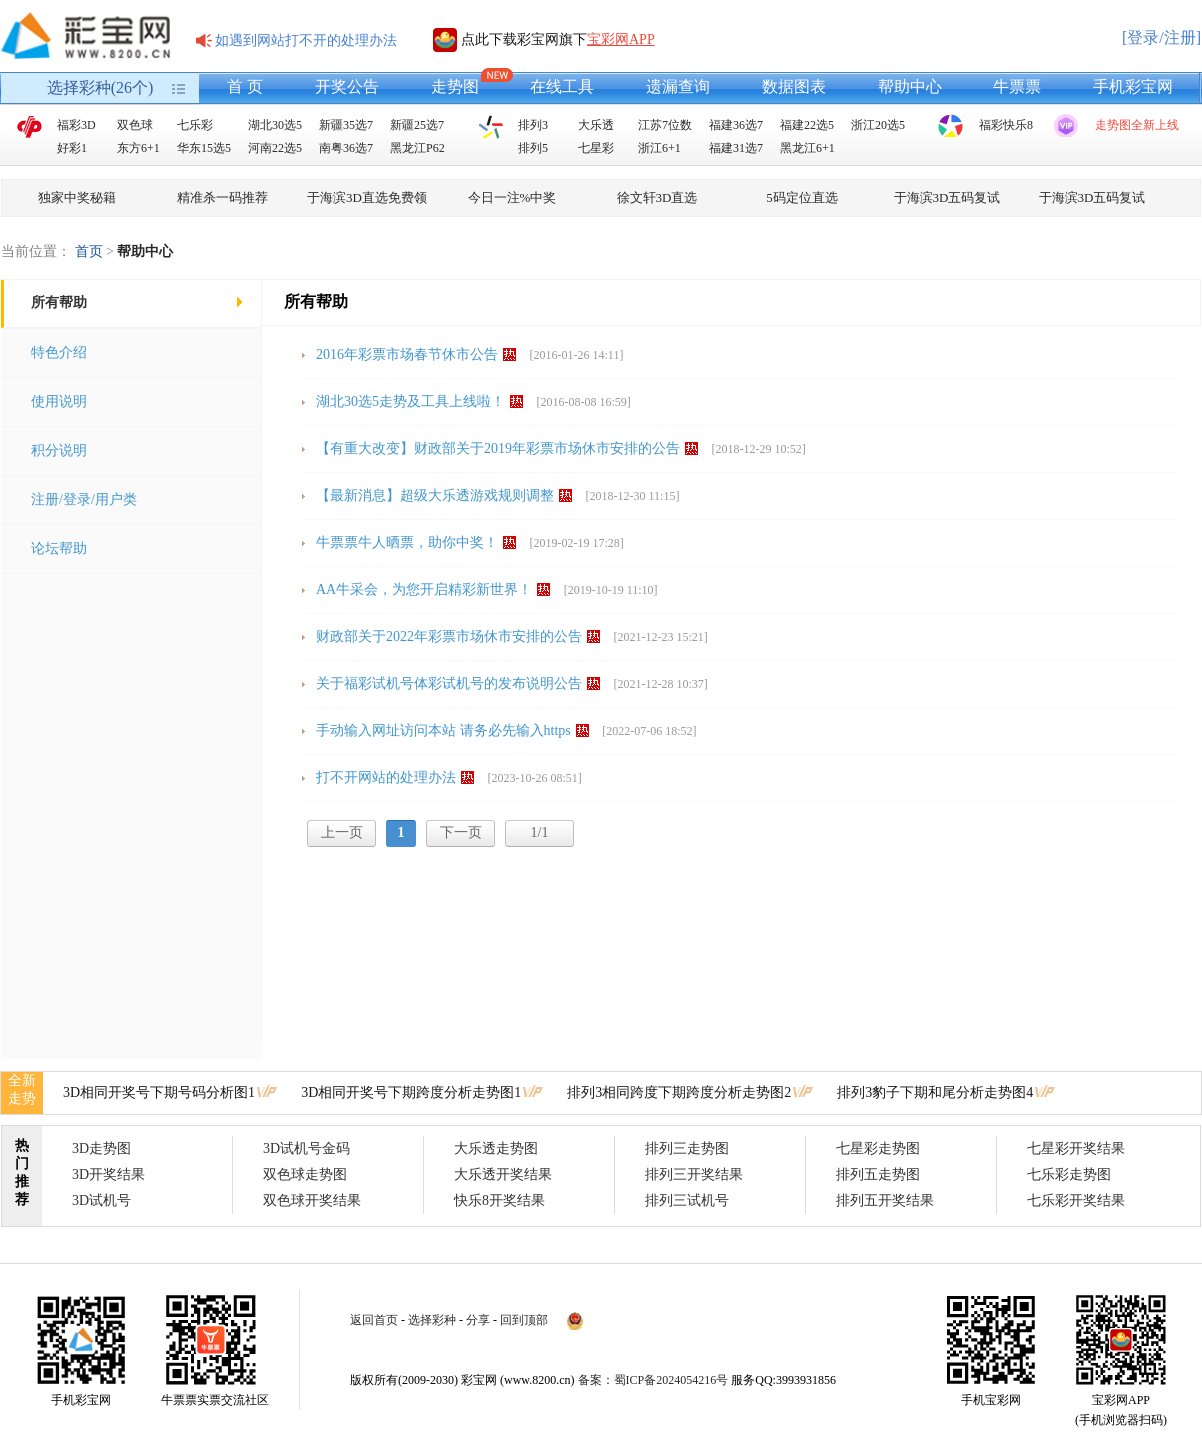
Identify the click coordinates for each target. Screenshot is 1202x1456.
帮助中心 (910, 86)
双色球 (135, 125)
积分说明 (59, 450)
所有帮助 (59, 302)
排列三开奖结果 (694, 1174)
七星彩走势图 (878, 1148)
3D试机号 (101, 1200)
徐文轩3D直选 (657, 197)
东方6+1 (138, 148)
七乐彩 (195, 125)
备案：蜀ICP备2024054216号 (653, 1380)
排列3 (533, 125)
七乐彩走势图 (1069, 1174)
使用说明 (59, 401)
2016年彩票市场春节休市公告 (407, 354)
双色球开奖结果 (312, 1200)
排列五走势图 (878, 1174)
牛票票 (1017, 86)
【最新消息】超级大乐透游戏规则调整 (435, 495)
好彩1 (72, 148)
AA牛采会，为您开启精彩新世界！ (424, 589)
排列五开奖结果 (885, 1200)
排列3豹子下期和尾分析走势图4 (935, 1092)
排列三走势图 (687, 1148)
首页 (89, 251)
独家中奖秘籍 (77, 197)
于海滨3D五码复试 (947, 197)
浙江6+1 (659, 148)
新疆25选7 (417, 125)
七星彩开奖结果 (1076, 1148)
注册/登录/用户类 (84, 499)
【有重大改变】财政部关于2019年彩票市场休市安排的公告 (498, 448)
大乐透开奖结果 (503, 1174)
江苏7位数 (665, 125)
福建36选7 (736, 125)
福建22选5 (807, 125)
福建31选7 (736, 148)
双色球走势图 (305, 1174)
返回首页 (374, 1320)
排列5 (533, 148)
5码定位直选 (802, 197)
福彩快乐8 (1006, 125)
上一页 (342, 832)
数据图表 (794, 86)
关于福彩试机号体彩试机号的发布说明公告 (449, 683)
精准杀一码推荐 (222, 197)
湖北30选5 (275, 125)
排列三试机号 (687, 1200)
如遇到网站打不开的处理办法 (306, 40)
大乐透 (596, 125)
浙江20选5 (878, 125)
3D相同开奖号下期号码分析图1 (159, 1092)
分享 (478, 1320)
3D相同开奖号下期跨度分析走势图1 (411, 1092)
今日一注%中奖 (512, 197)
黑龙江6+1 (807, 148)
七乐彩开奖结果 (1076, 1200)
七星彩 (596, 148)
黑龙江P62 (417, 148)
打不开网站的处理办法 (386, 777)
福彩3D (76, 125)
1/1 (540, 832)
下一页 (461, 832)
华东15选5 (204, 148)
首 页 (245, 86)
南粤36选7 (346, 148)
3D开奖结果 (108, 1174)
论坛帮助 (59, 548)
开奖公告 (347, 86)
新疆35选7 (346, 125)
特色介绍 (59, 352)
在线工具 (562, 86)
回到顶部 (524, 1320)
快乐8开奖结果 (499, 1200)
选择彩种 (432, 1320)
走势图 (455, 86)
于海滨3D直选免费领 (367, 197)
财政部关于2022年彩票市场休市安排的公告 (449, 636)
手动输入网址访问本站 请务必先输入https (443, 730)
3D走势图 (101, 1148)
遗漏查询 (678, 86)
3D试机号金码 (306, 1148)
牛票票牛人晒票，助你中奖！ (407, 542)
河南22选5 (275, 148)
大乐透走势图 (496, 1148)
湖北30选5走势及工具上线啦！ (410, 401)
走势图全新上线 (1137, 125)
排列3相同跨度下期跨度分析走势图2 (679, 1092)
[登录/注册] (1161, 37)
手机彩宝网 (1133, 86)
